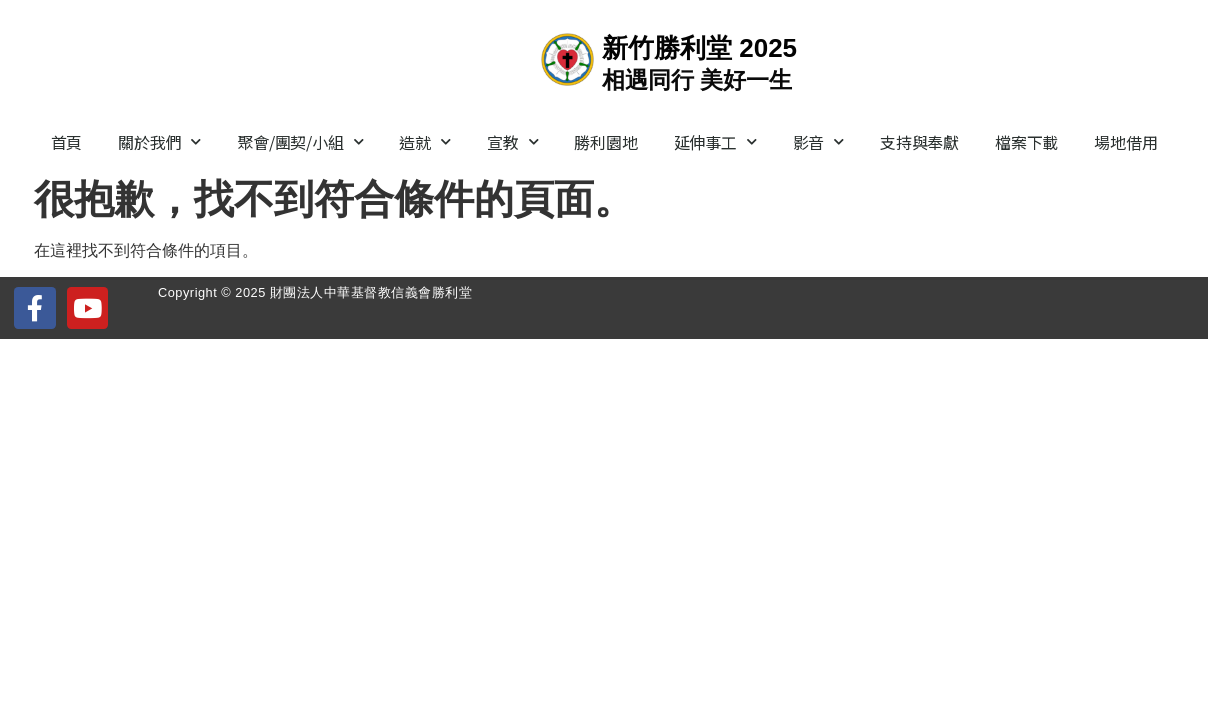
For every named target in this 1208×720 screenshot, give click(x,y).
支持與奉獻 (919, 142)
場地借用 (1125, 142)
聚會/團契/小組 (300, 142)
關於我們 (159, 142)
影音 (818, 142)
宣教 (512, 142)
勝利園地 (605, 142)
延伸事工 (715, 142)
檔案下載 (1026, 142)
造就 (424, 142)
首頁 (67, 142)
